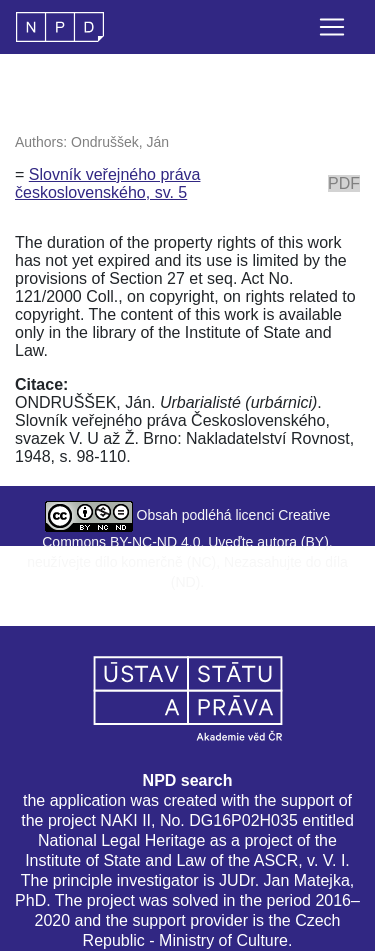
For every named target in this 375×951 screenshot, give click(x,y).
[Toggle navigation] (332, 27)
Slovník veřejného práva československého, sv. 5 (107, 183)
